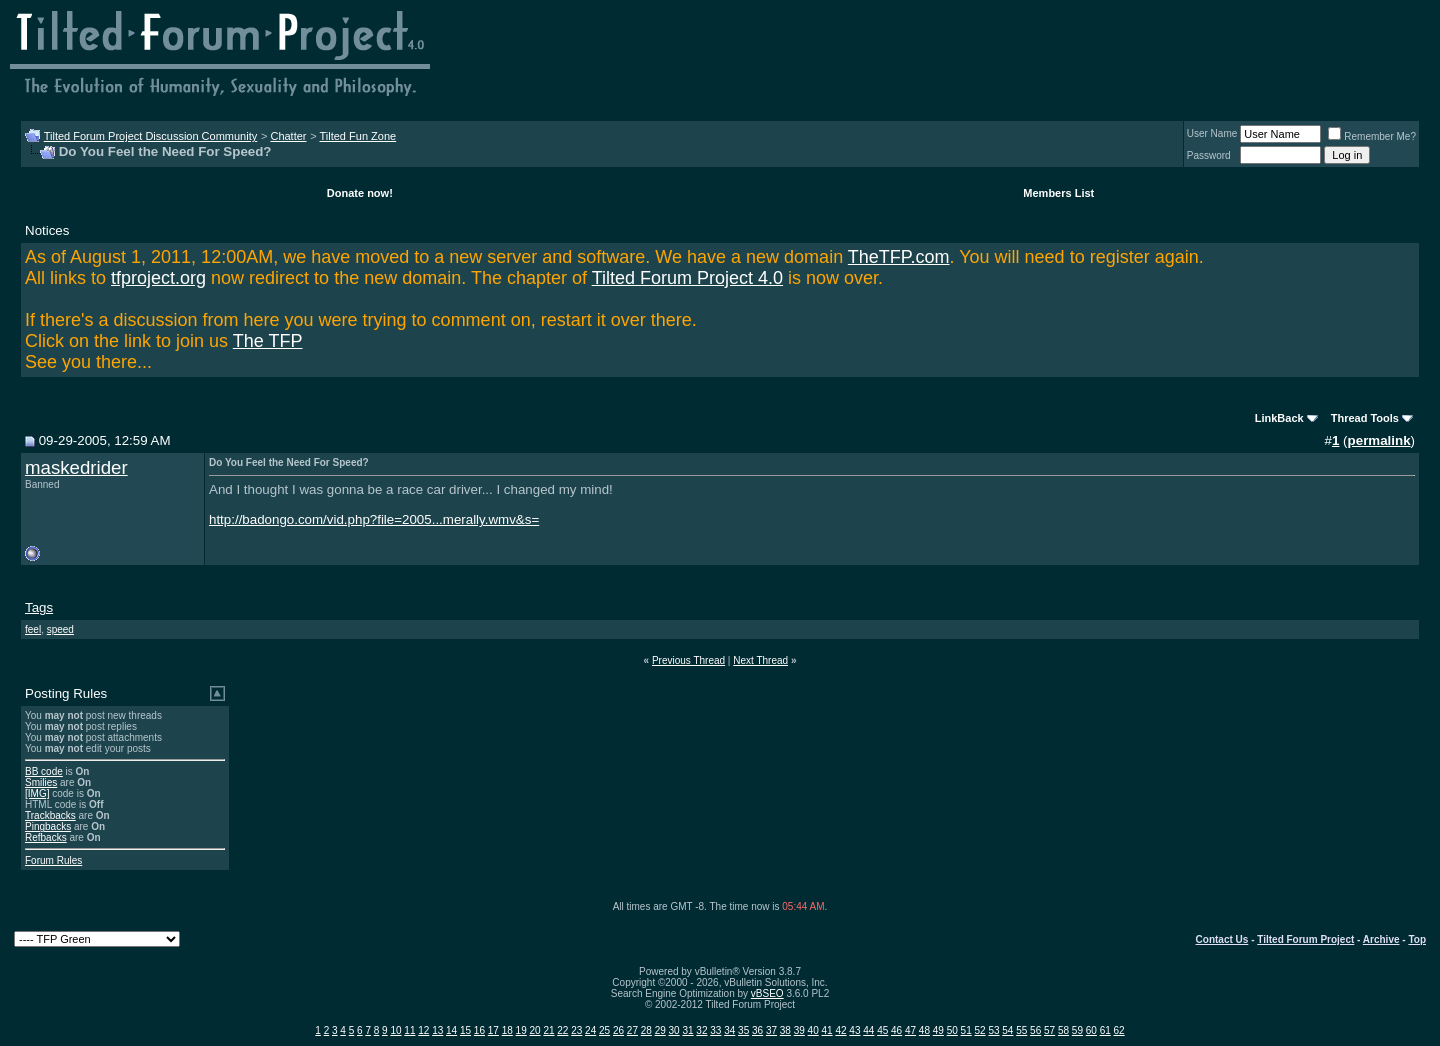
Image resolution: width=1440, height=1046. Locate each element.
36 (757, 1030)
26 (618, 1030)
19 (521, 1030)
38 (785, 1030)
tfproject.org (158, 278)
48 (924, 1030)
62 (1119, 1030)
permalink (1379, 440)
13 (437, 1030)
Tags (39, 607)
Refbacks (46, 837)
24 (590, 1030)
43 (854, 1030)
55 (1021, 1030)
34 (729, 1030)
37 (771, 1030)
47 (910, 1030)
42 (840, 1030)
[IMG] (37, 793)
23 (576, 1030)
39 (799, 1030)
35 (743, 1030)
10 (395, 1030)
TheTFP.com (899, 257)
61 (1105, 1030)
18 (507, 1030)
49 (938, 1030)
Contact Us (1222, 939)
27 (632, 1030)
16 (479, 1030)
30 (674, 1030)
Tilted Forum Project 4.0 (687, 278)
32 (701, 1030)
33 (715, 1030)
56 (1035, 1030)
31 (687, 1030)
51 (966, 1030)
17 (493, 1030)
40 (813, 1030)
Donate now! (360, 193)
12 (423, 1030)
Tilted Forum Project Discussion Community (151, 136)
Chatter (288, 136)
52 (979, 1030)
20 (534, 1030)
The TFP (268, 341)
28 (646, 1030)
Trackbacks (50, 815)
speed (60, 629)
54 (1007, 1030)
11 (409, 1030)
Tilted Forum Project (1305, 939)
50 (952, 1030)
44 (868, 1030)
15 (465, 1030)
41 (827, 1030)
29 (660, 1030)
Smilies (41, 782)
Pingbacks (48, 826)
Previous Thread (688, 660)
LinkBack (1279, 418)
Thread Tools (1365, 418)
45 (882, 1030)
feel (33, 629)
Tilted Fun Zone (358, 136)
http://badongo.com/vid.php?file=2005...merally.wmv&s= (374, 519)
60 (1091, 1030)
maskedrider (76, 467)
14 (451, 1030)
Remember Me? (1372, 136)
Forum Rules (53, 860)
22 (562, 1030)
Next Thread (760, 660)
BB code (44, 771)
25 (604, 1030)
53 (993, 1030)
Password (1209, 155)
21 (548, 1030)
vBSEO (767, 993)
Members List (1058, 193)
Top (1417, 939)
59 (1077, 1030)
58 (1063, 1030)
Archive (1381, 939)
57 (1049, 1030)
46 (896, 1030)
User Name (1212, 133)
